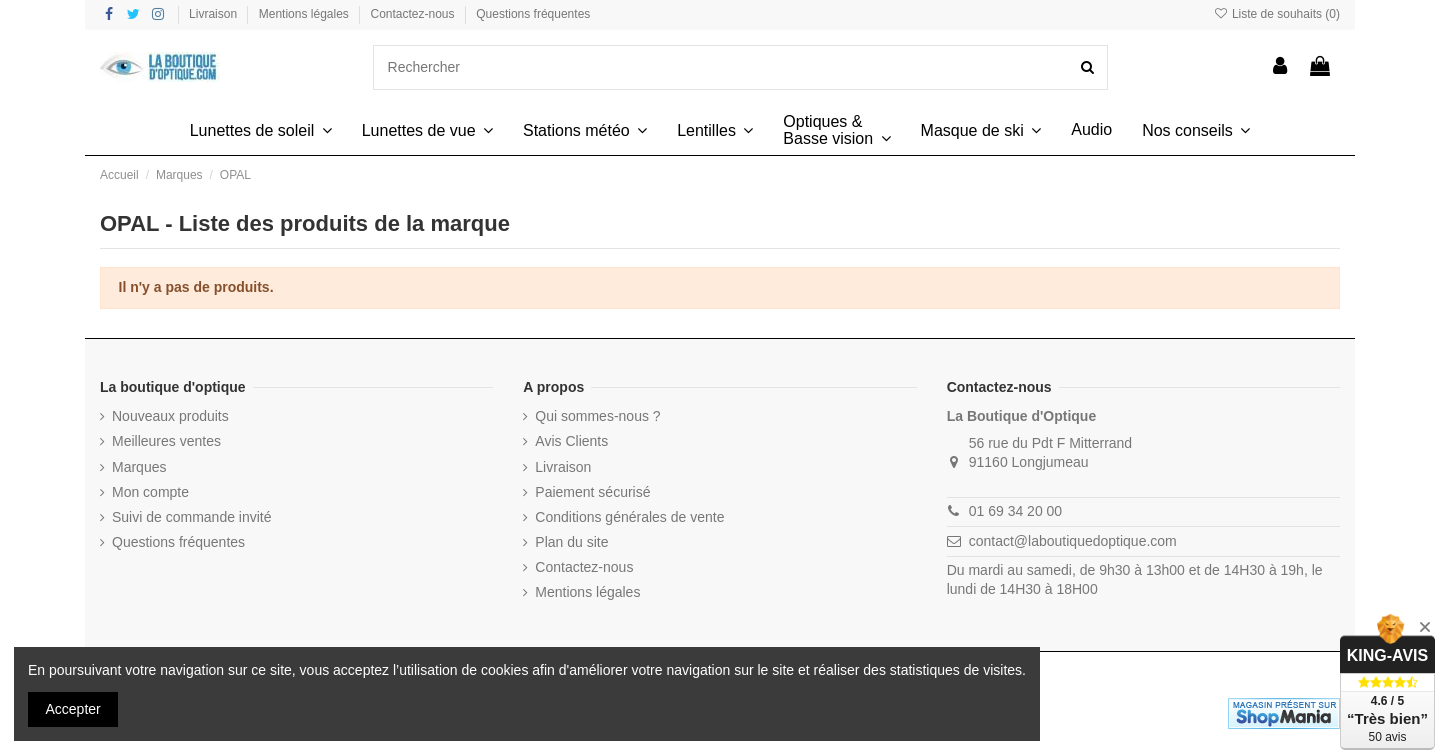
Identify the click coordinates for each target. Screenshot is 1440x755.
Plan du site (571, 542)
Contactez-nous (414, 14)
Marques (139, 467)
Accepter (73, 709)
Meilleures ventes (166, 441)
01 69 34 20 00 (1015, 511)
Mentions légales (305, 14)
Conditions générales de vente (629, 517)
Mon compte (150, 492)
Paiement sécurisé (592, 492)
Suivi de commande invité (192, 517)
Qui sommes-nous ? (597, 416)
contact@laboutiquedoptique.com (1073, 541)
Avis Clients (571, 441)
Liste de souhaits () (1276, 14)
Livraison (214, 14)
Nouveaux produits (170, 416)
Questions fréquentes (533, 14)
